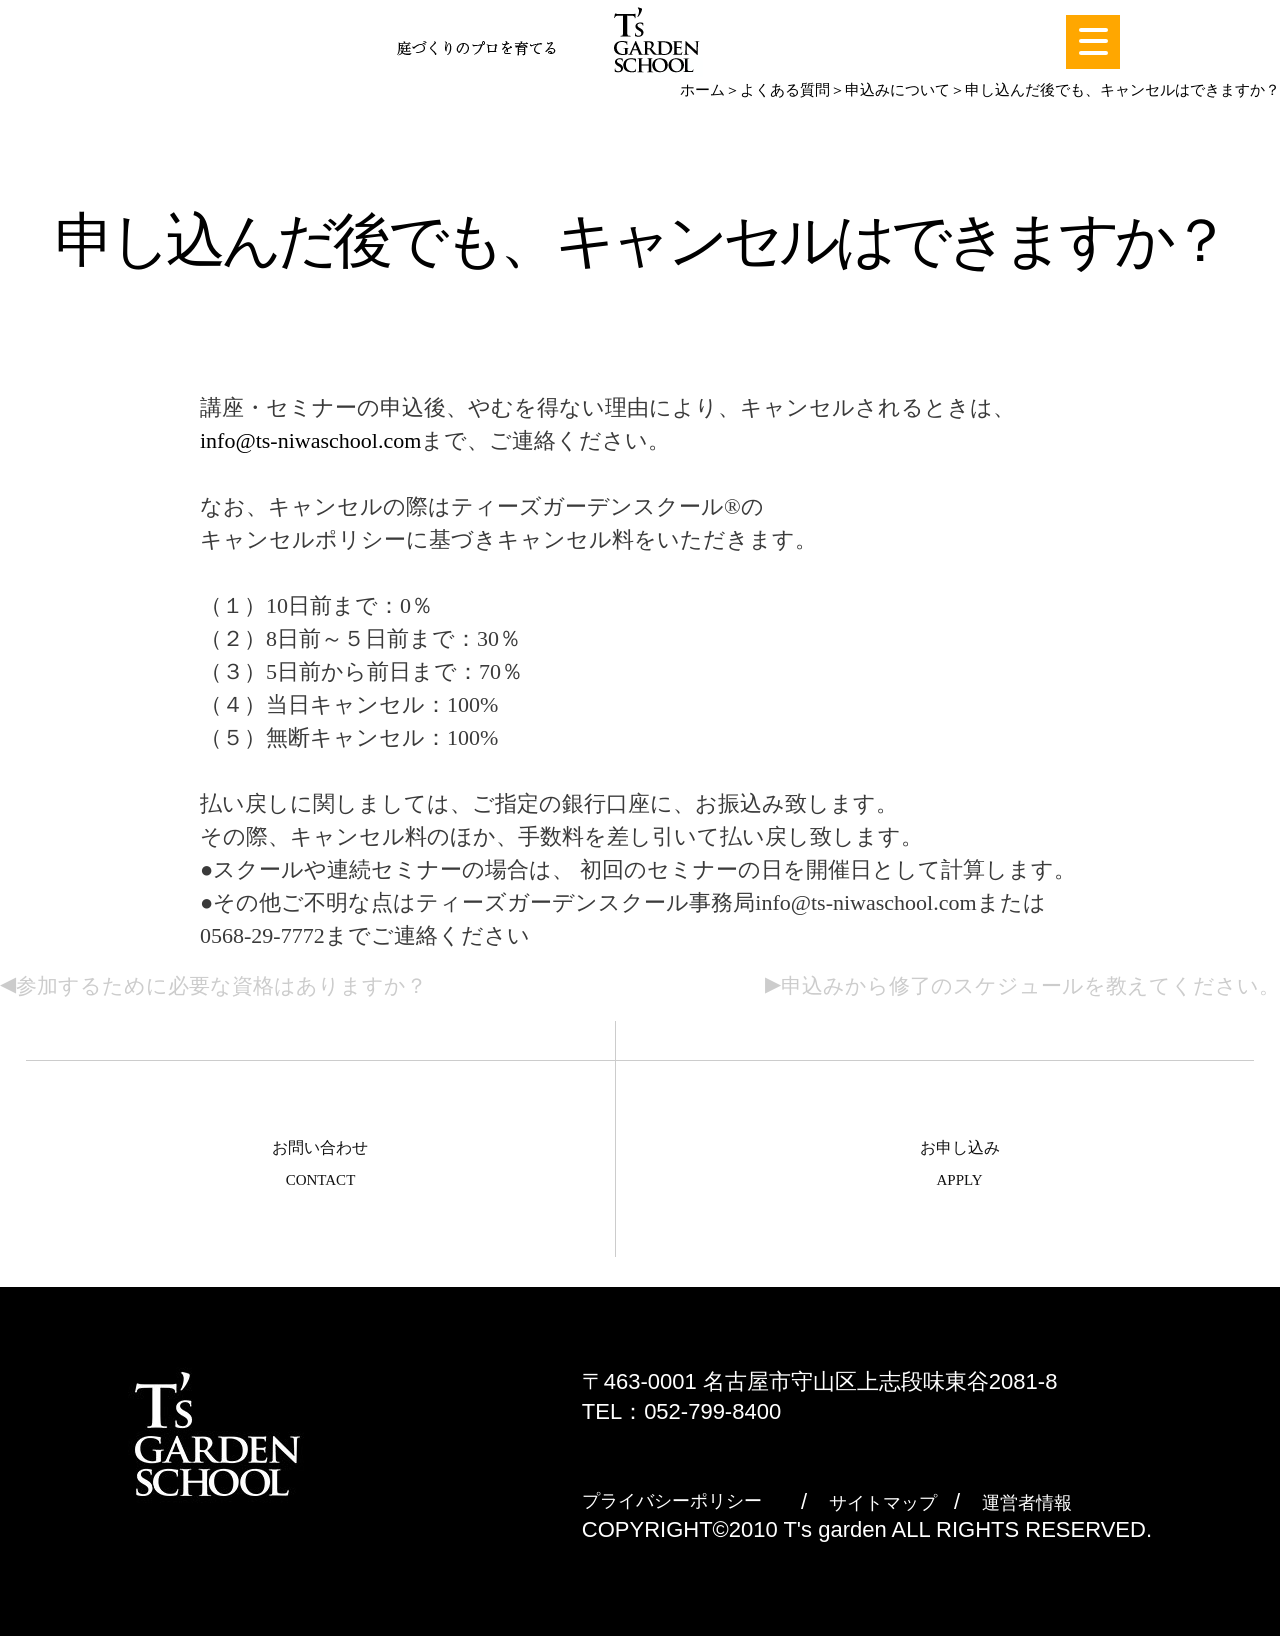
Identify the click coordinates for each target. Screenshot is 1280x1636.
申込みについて (897, 89)
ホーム (702, 89)
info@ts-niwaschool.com (310, 440)
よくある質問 (785, 89)
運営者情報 (1027, 1503)
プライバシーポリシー (672, 1501)
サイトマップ (883, 1503)
